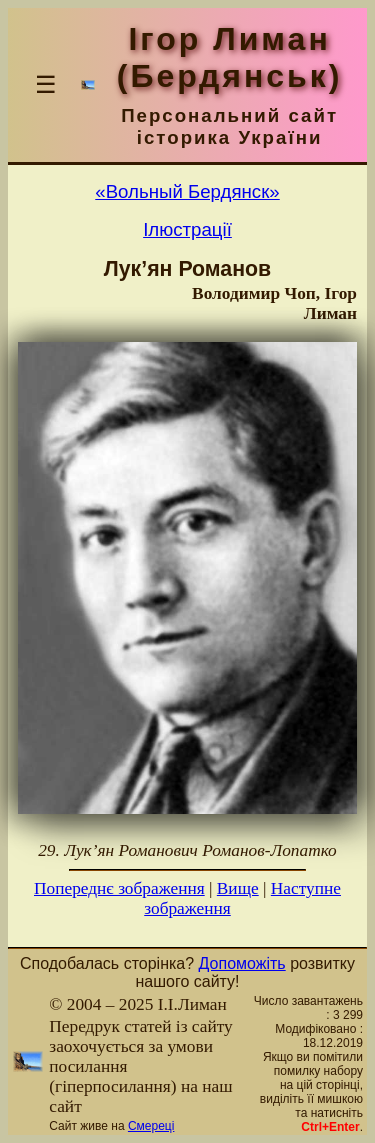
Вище (238, 888)
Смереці (151, 1126)
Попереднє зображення (119, 888)
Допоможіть (242, 963)
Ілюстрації (187, 229)
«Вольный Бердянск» (187, 191)
